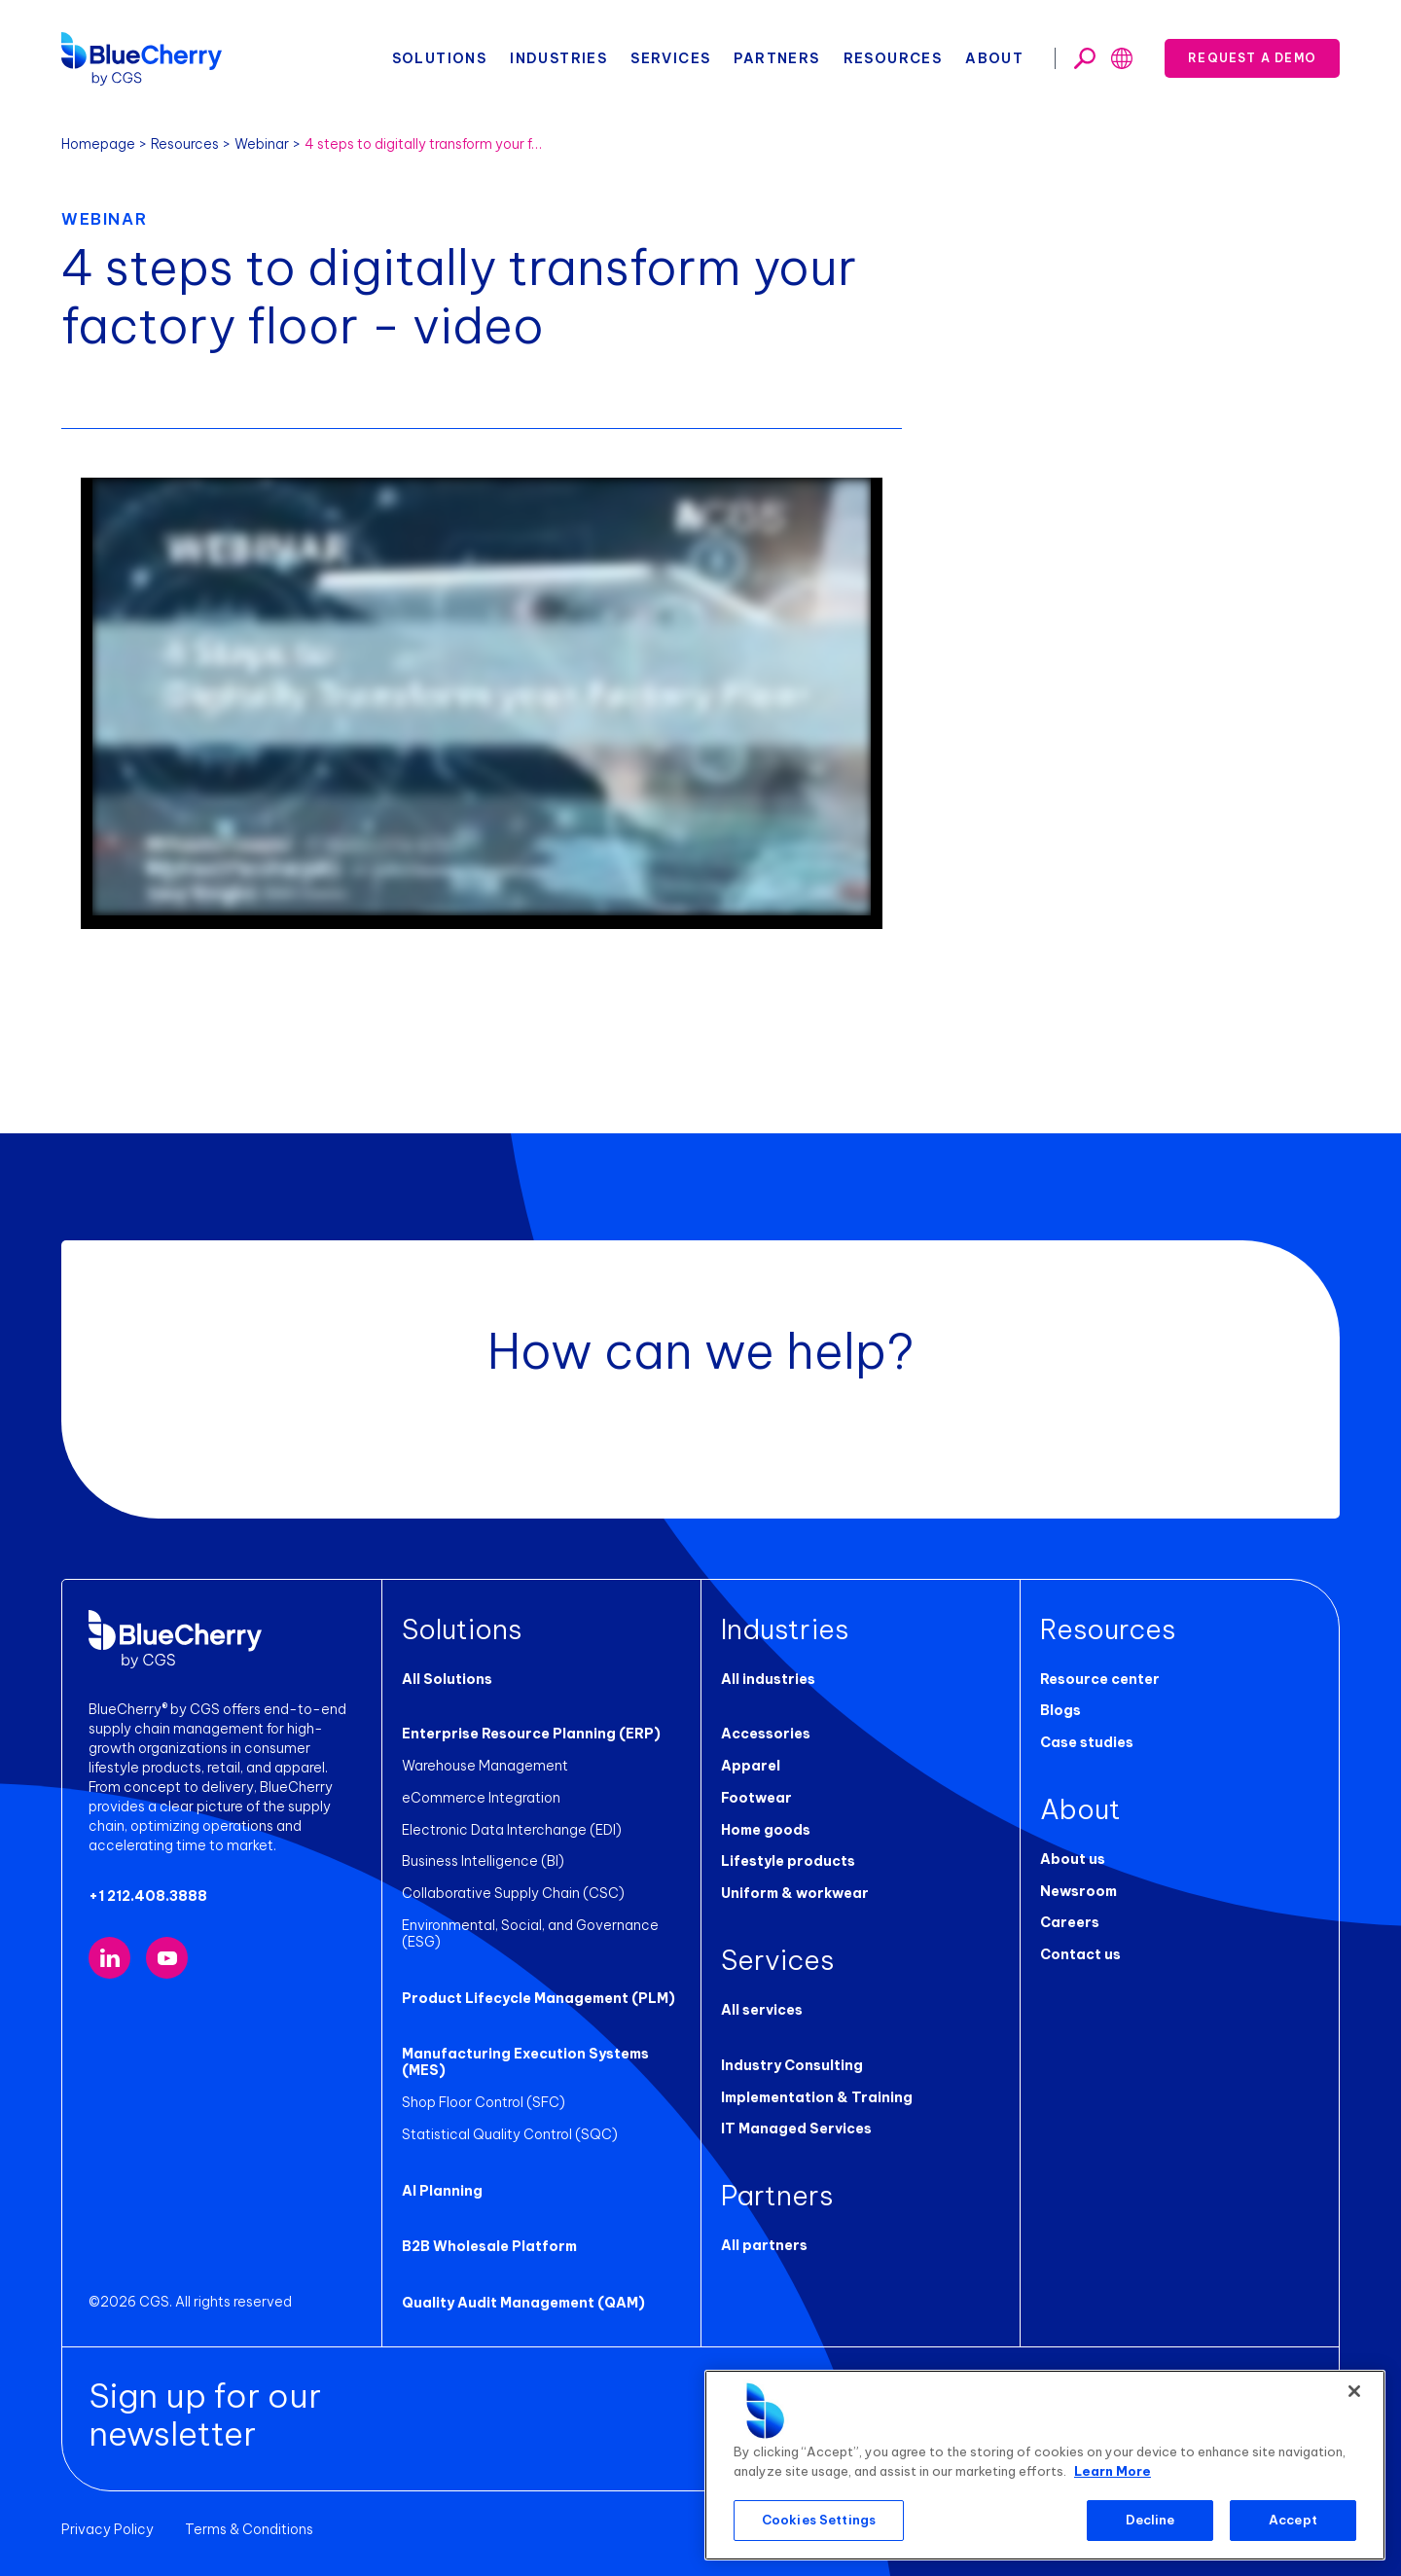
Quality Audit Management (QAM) (523, 2302)
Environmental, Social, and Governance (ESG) (530, 1933)
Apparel (750, 1765)
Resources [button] (893, 58)
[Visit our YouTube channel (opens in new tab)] (167, 1958)
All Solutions (447, 1679)
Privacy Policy (107, 2529)
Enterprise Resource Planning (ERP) (531, 1733)
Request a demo (1252, 58)
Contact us (1080, 1954)
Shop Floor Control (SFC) (483, 2102)
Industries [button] (558, 58)
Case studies (1086, 1742)
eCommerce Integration (481, 1798)
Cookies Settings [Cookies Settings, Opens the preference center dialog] (819, 2519)
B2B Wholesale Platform (489, 2246)
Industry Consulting (792, 2065)
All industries (768, 1679)
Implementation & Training (817, 2097)
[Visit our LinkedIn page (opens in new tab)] (109, 1958)
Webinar (261, 144)
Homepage (98, 144)
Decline (1150, 2519)
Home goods (765, 1830)
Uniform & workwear (795, 1893)
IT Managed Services (796, 2128)
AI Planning (442, 2191)
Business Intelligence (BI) (483, 1861)
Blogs (1060, 1710)
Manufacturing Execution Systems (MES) (525, 2062)
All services (762, 2010)
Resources (185, 144)
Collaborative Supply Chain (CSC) (513, 1893)
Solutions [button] (439, 58)
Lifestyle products (788, 1861)
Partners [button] (776, 58)
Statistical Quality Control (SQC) (510, 2134)
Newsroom (1078, 1891)
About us (1072, 1859)
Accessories (765, 1733)
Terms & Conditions (249, 2529)
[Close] (1354, 2391)
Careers (1069, 1922)
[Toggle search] (1085, 58)
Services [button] (670, 58)
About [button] (994, 58)
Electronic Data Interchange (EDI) (512, 1830)
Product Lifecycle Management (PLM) (538, 1998)
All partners (764, 2245)
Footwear (756, 1798)
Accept (1293, 2519)
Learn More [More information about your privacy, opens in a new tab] (1112, 2471)
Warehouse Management (485, 1765)
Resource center (1100, 1679)
